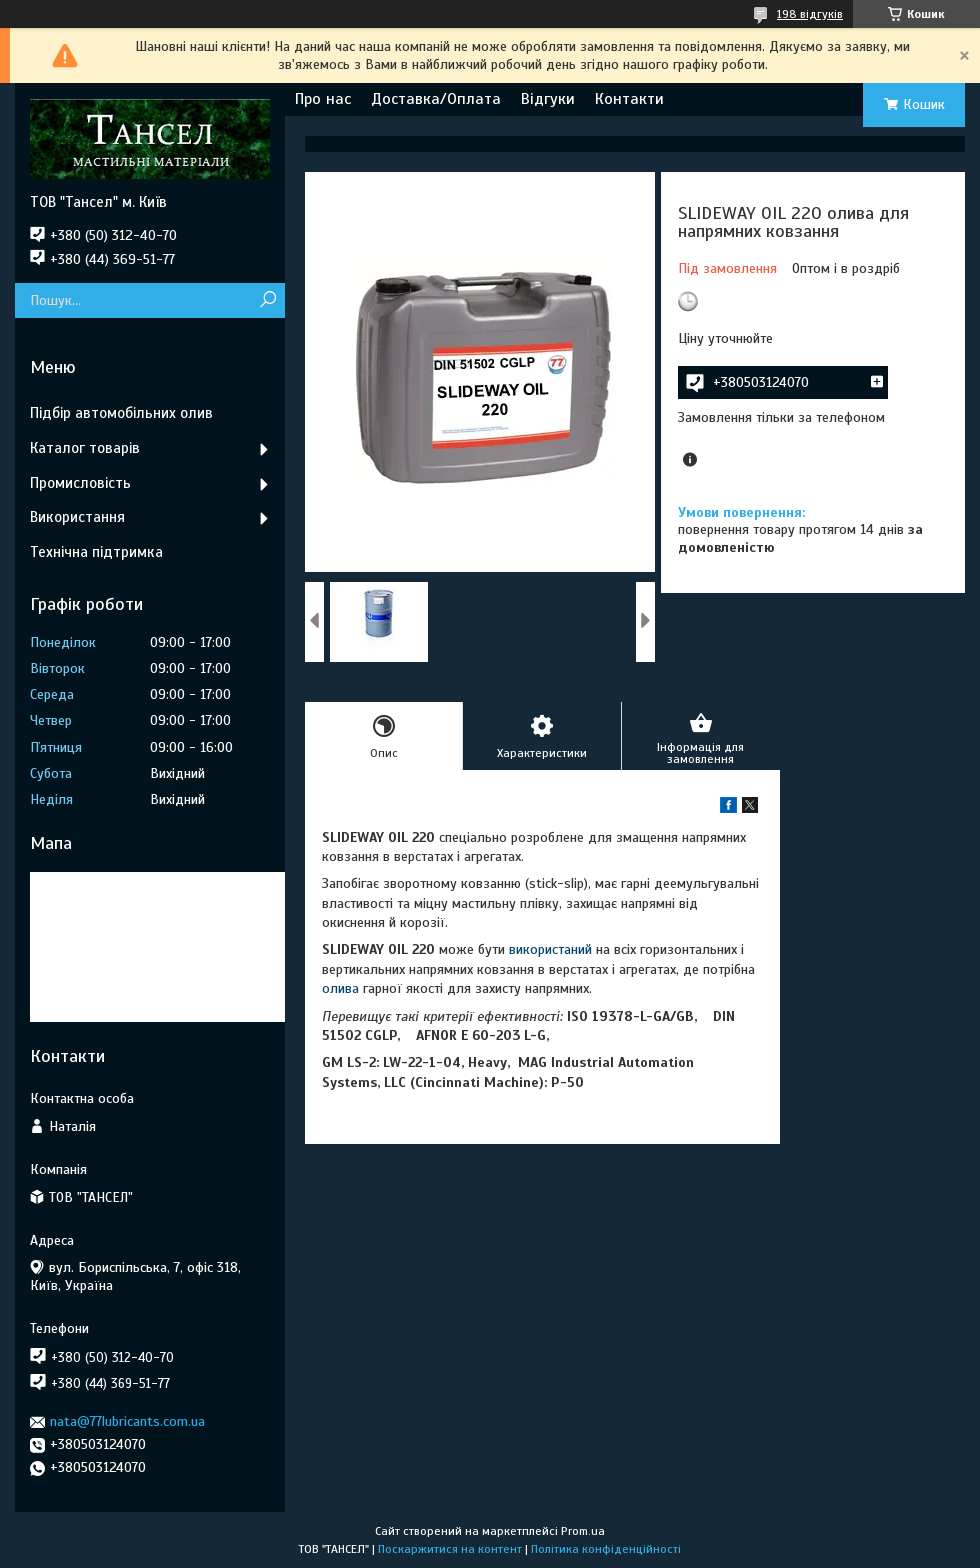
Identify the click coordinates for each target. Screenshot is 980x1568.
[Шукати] (267, 300)
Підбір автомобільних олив (121, 413)
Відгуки (548, 99)
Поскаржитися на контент (450, 1549)
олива (340, 988)
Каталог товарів (85, 448)
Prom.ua (583, 1531)
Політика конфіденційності (606, 1549)
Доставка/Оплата (436, 99)
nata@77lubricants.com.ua (127, 1421)
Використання (77, 517)
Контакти (629, 99)
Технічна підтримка (96, 552)
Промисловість (80, 483)
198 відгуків (810, 14)
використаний (550, 949)
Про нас (323, 99)
